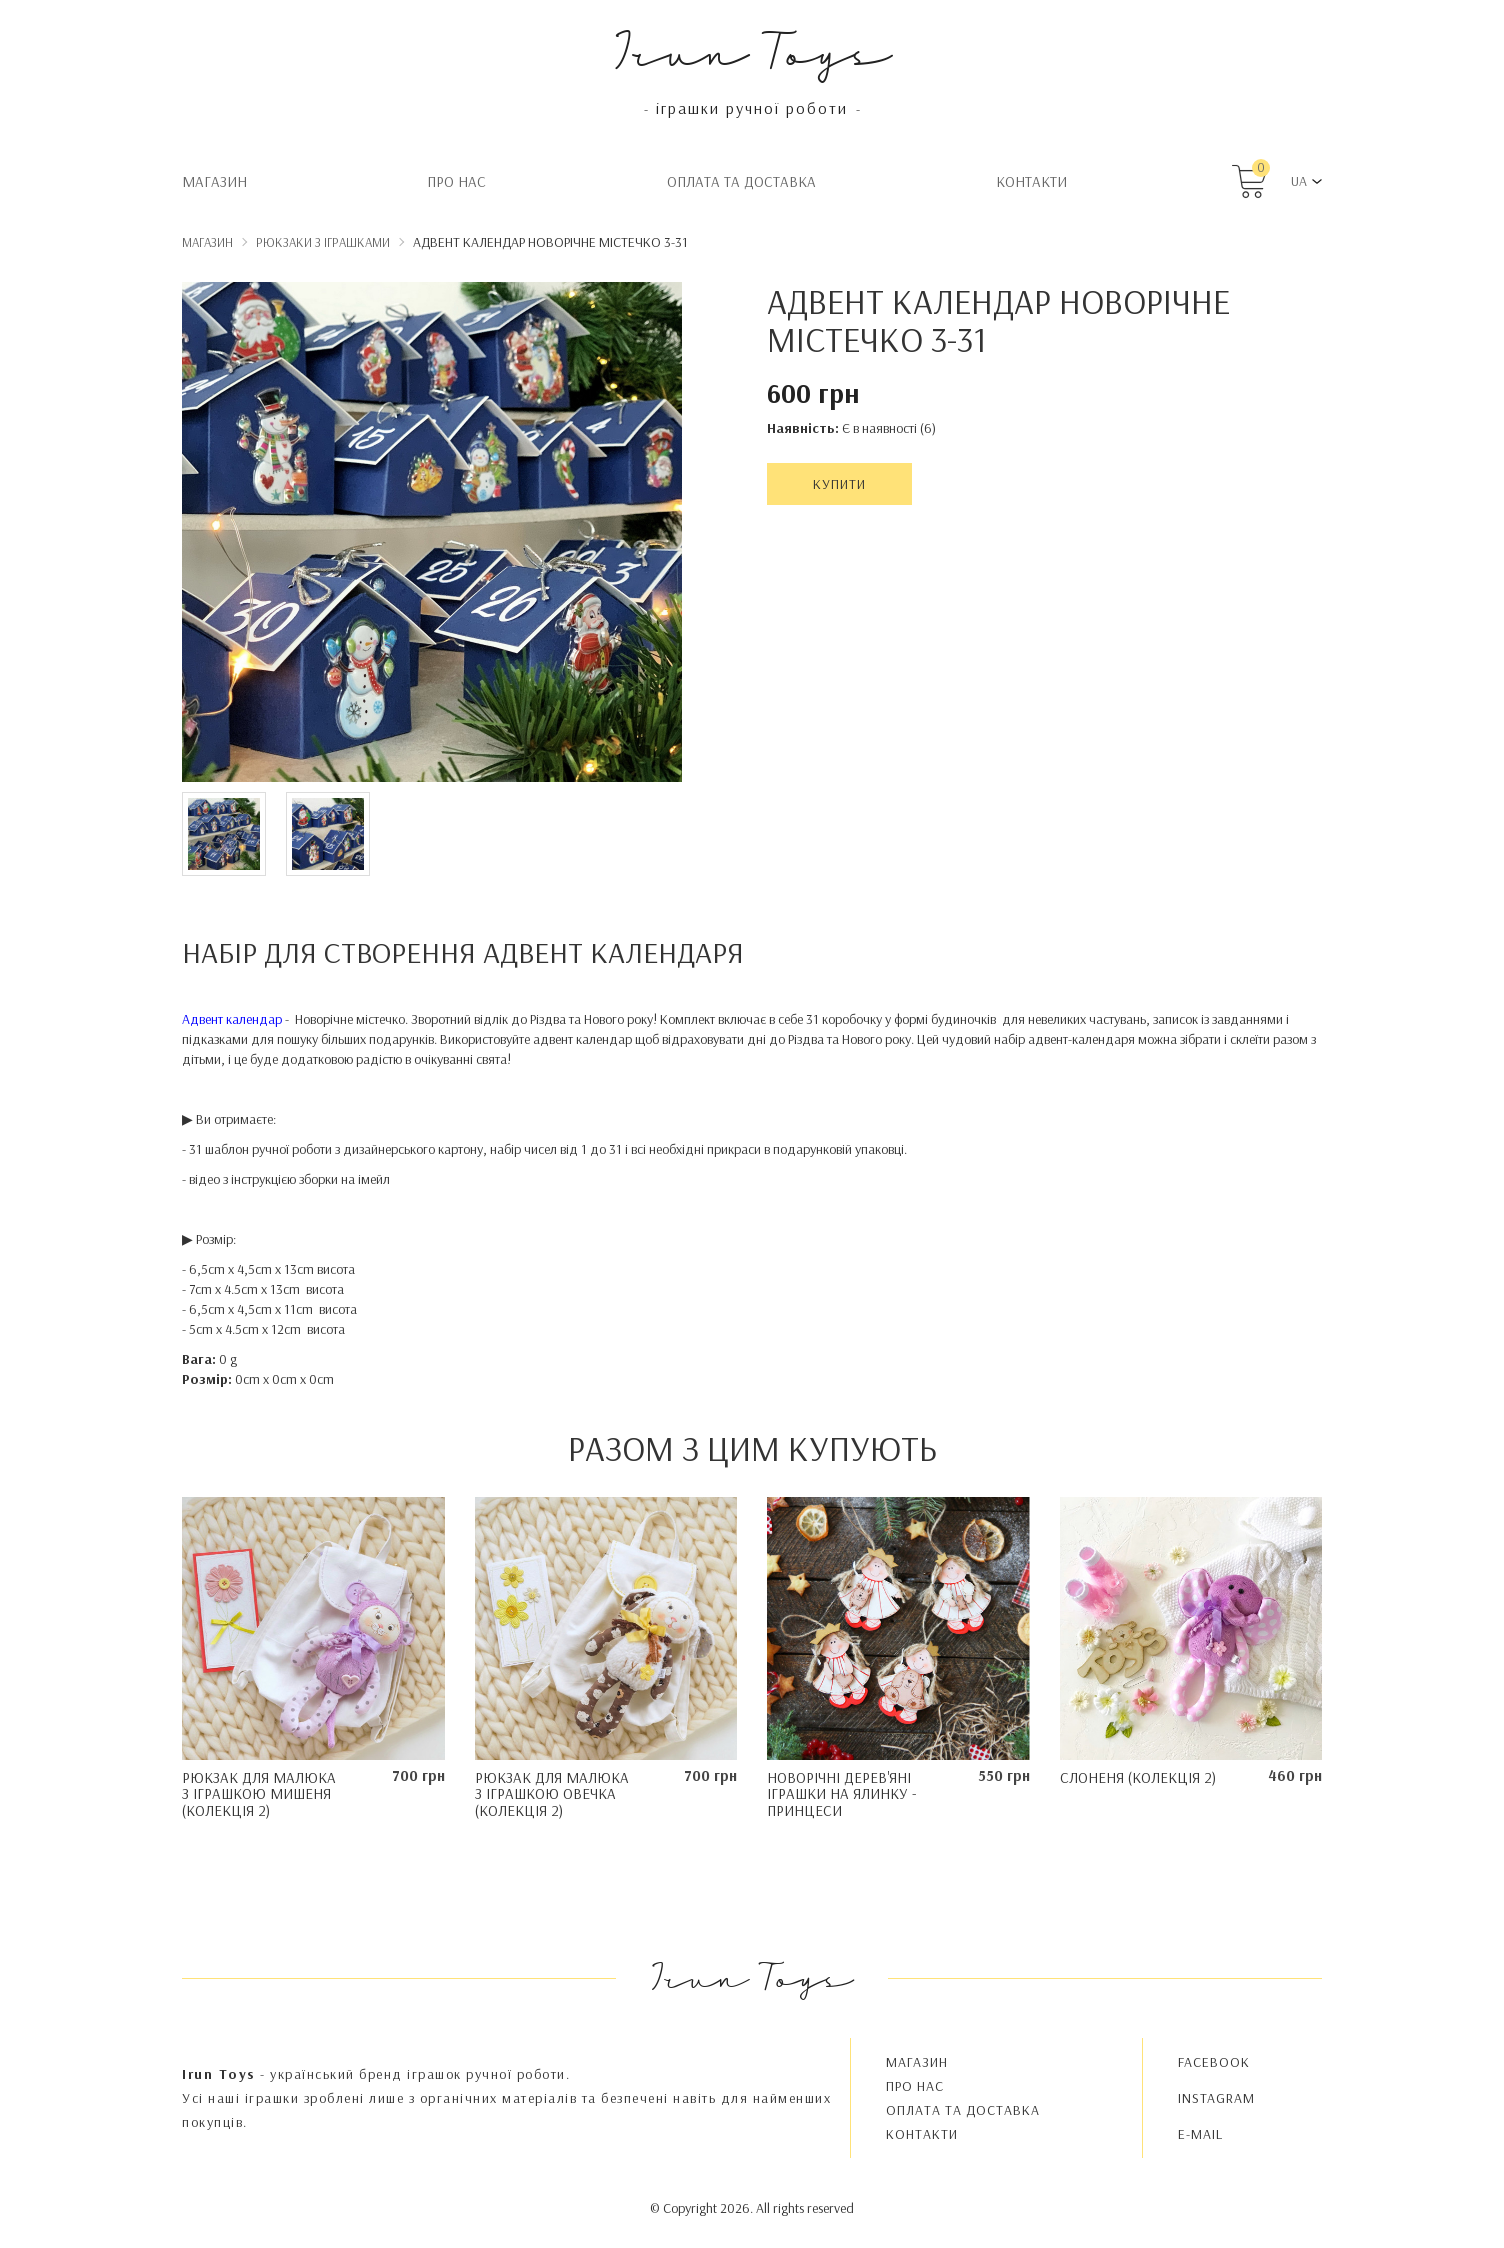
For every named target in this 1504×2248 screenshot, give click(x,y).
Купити (839, 484)
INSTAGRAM (1216, 2098)
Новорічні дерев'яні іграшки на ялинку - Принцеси (841, 1794)
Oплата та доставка (741, 181)
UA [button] (1299, 181)
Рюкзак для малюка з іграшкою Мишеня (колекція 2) (259, 1794)
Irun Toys (752, 49)
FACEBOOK (1214, 2062)
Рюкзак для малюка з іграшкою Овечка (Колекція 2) (552, 1794)
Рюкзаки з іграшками (323, 242)
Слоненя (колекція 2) (1138, 1777)
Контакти (1031, 181)
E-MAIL (1200, 2134)
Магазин (214, 181)
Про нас (456, 181)
